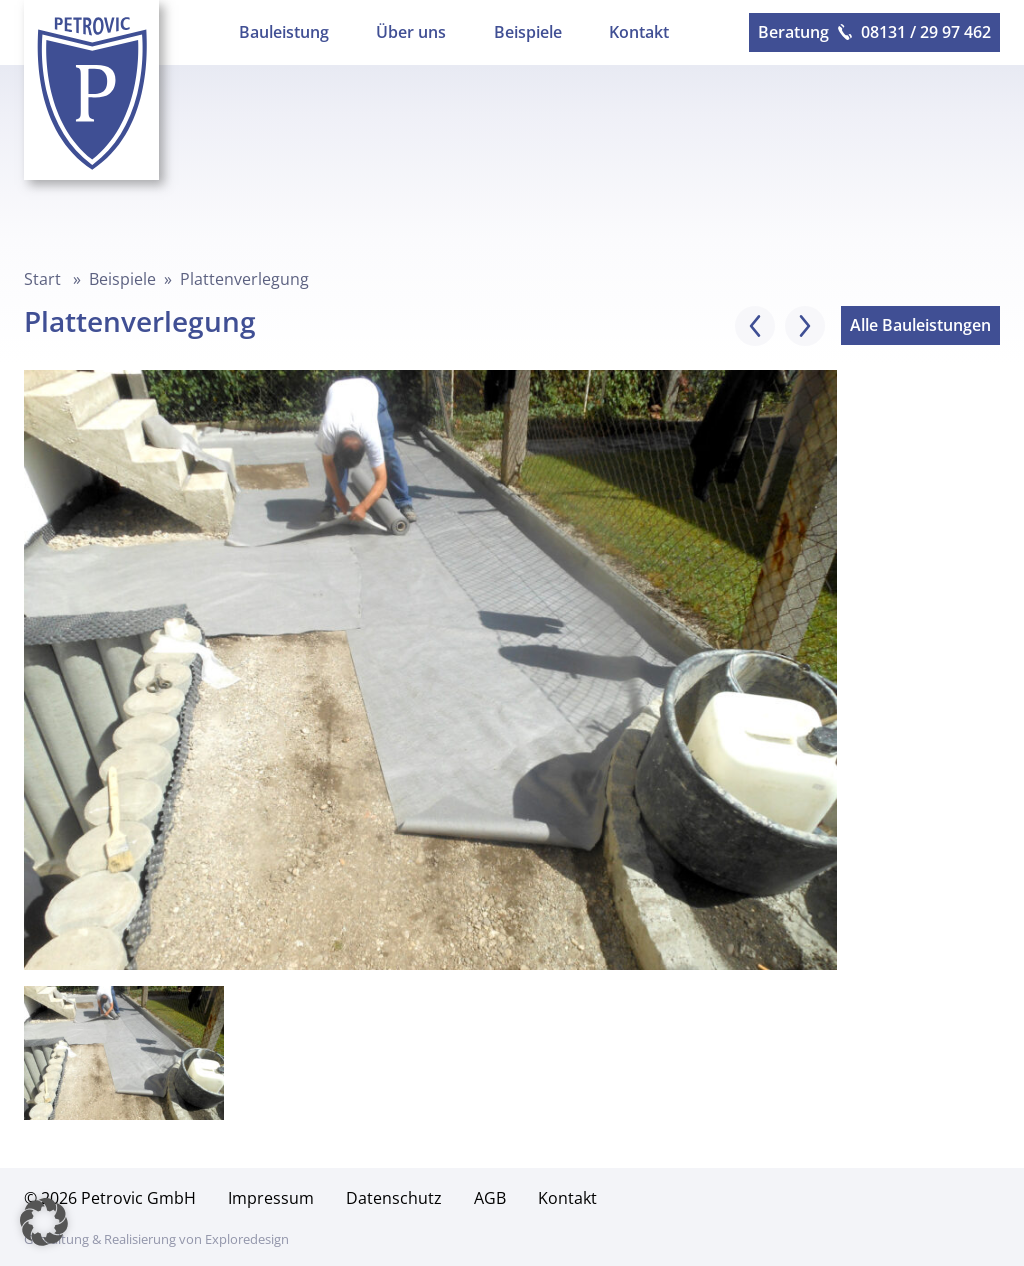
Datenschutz (394, 1198)
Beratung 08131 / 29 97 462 (874, 32)
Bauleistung (284, 32)
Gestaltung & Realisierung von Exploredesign (156, 1239)
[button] (44, 1222)
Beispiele (528, 32)
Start (42, 279)
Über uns (411, 32)
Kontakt (639, 32)
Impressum (271, 1198)
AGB (490, 1198)
